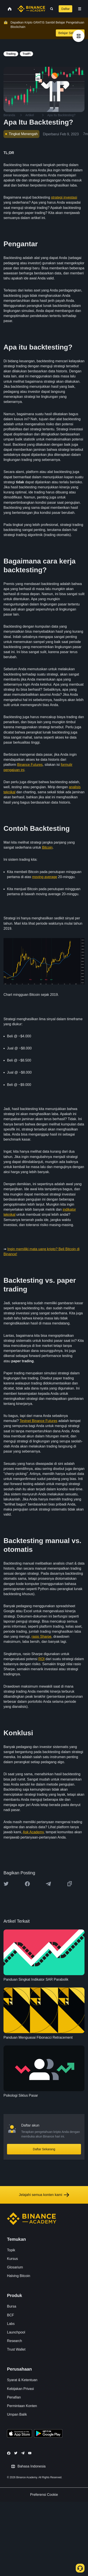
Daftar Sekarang (44, 2149)
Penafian (14, 2397)
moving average (44, 877)
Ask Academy (33, 1832)
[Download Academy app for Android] (48, 2434)
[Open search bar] (50, 9)
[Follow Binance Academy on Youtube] (30, 2453)
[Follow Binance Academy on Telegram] (23, 2453)
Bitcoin (47, 847)
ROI (41, 1659)
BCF (10, 2315)
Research (14, 2341)
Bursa (11, 2306)
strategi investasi (64, 197)
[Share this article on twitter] (6, 1883)
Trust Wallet (16, 2349)
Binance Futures (30, 764)
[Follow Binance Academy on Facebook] (9, 2453)
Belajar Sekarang (70, 33)
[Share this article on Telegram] (48, 1883)
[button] (79, 8)
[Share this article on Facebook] (27, 1883)
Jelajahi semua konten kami (44, 2195)
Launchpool (16, 2332)
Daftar (65, 9)
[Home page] (31, 8)
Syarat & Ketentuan (22, 2380)
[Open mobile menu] (79, 9)
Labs (11, 2324)
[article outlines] (78, 36)
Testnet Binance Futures (39, 1421)
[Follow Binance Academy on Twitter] (16, 2453)
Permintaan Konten (22, 2406)
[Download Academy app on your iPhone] (19, 2434)
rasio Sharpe (41, 1636)
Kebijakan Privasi (20, 2389)
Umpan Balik (17, 2414)
